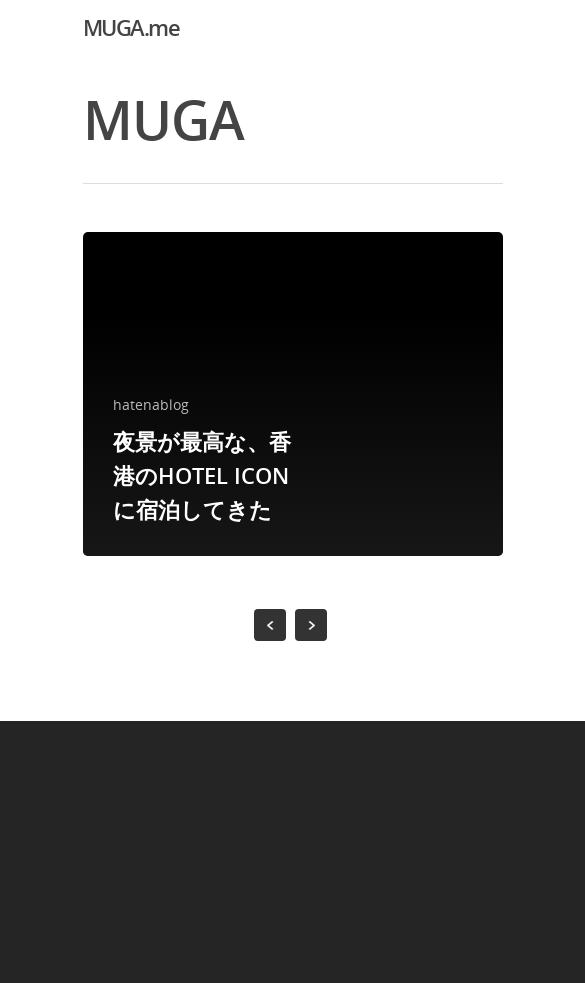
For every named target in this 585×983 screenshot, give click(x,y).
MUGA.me (131, 27)
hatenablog (151, 404)
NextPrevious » (311, 625)
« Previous (270, 625)
